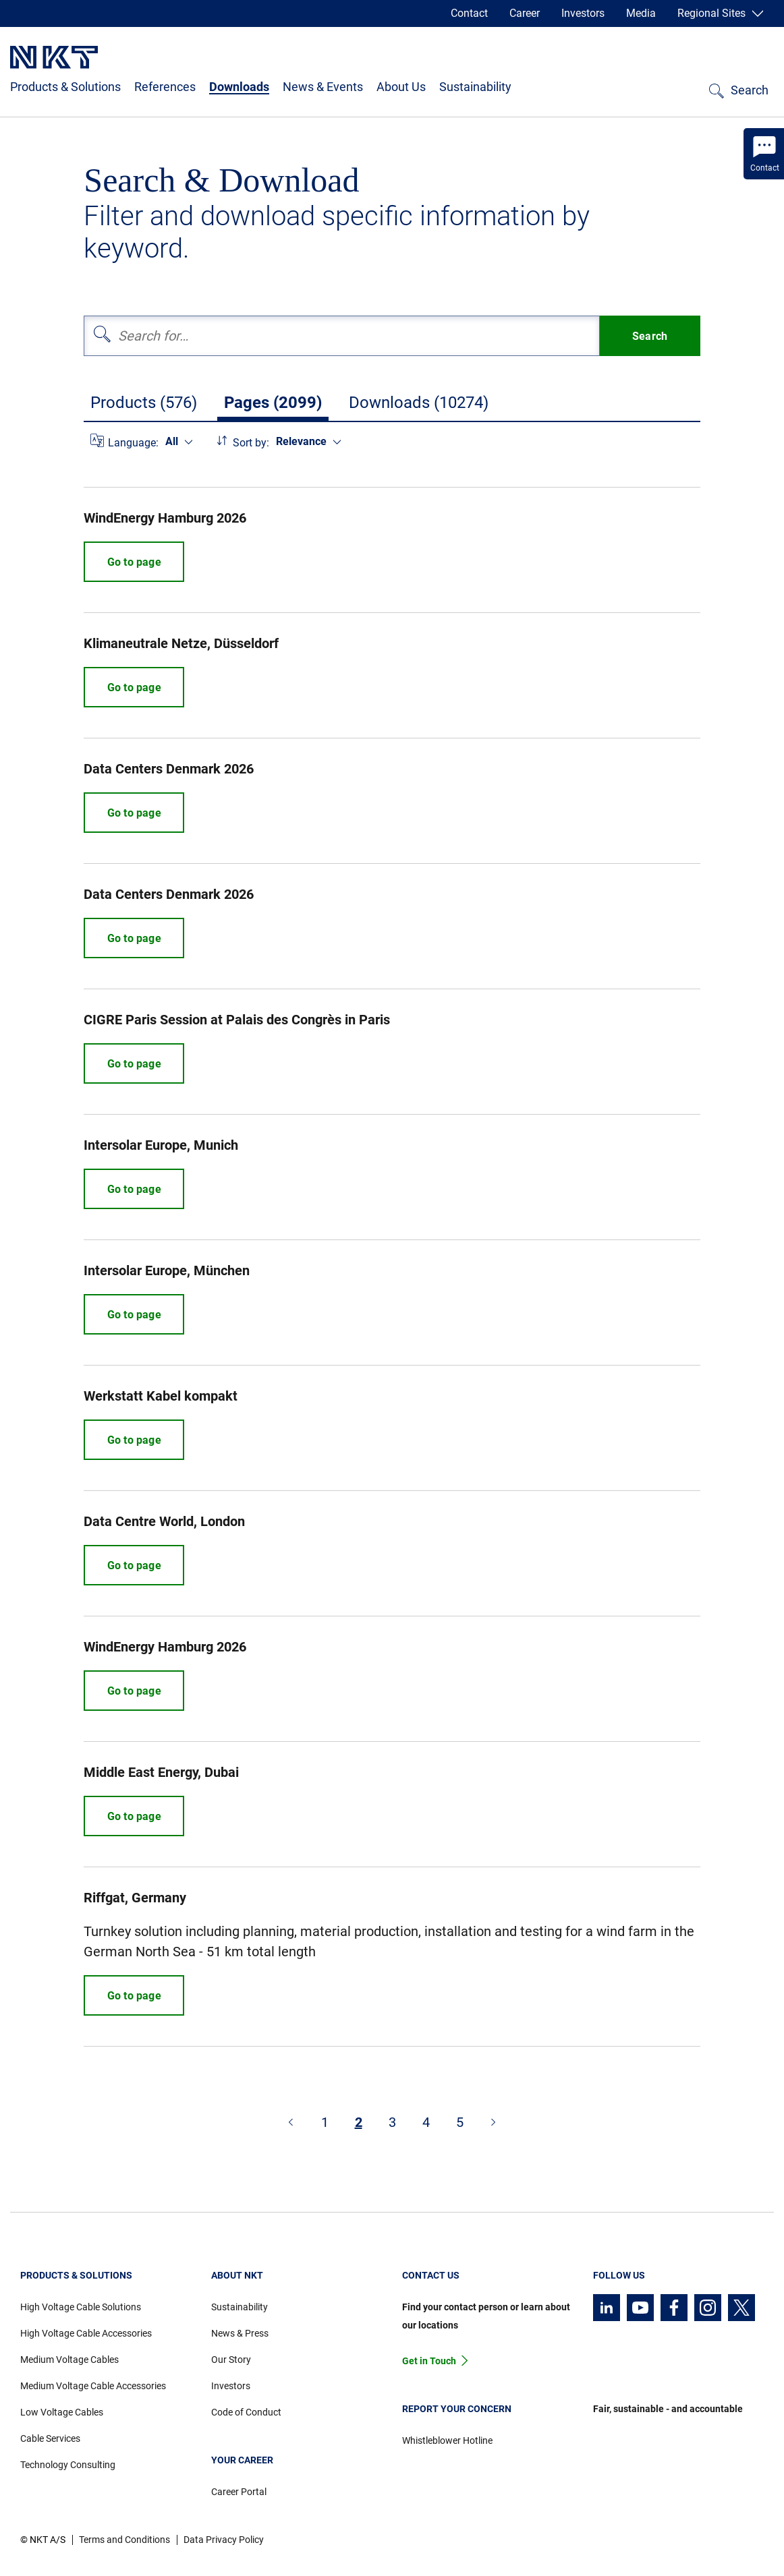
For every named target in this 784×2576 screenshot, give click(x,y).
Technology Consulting (67, 2464)
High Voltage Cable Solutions (80, 2307)
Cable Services (50, 2438)
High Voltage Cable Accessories (86, 2333)
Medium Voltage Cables (69, 2359)
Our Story (231, 2359)
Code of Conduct (246, 2412)
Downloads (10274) (418, 402)
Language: (133, 442)
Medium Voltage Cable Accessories (93, 2385)
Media (641, 13)
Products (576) (143, 402)
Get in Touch (429, 2360)
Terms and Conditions (124, 2539)
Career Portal (239, 2491)
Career (524, 13)
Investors (583, 13)
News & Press (240, 2333)
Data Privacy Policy (224, 2539)
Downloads (239, 87)
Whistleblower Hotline (447, 2440)
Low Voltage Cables (61, 2412)
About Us (401, 87)
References (165, 87)
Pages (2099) (273, 402)
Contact (469, 13)
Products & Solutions (65, 87)
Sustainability (475, 87)
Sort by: (251, 442)
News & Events (323, 87)
